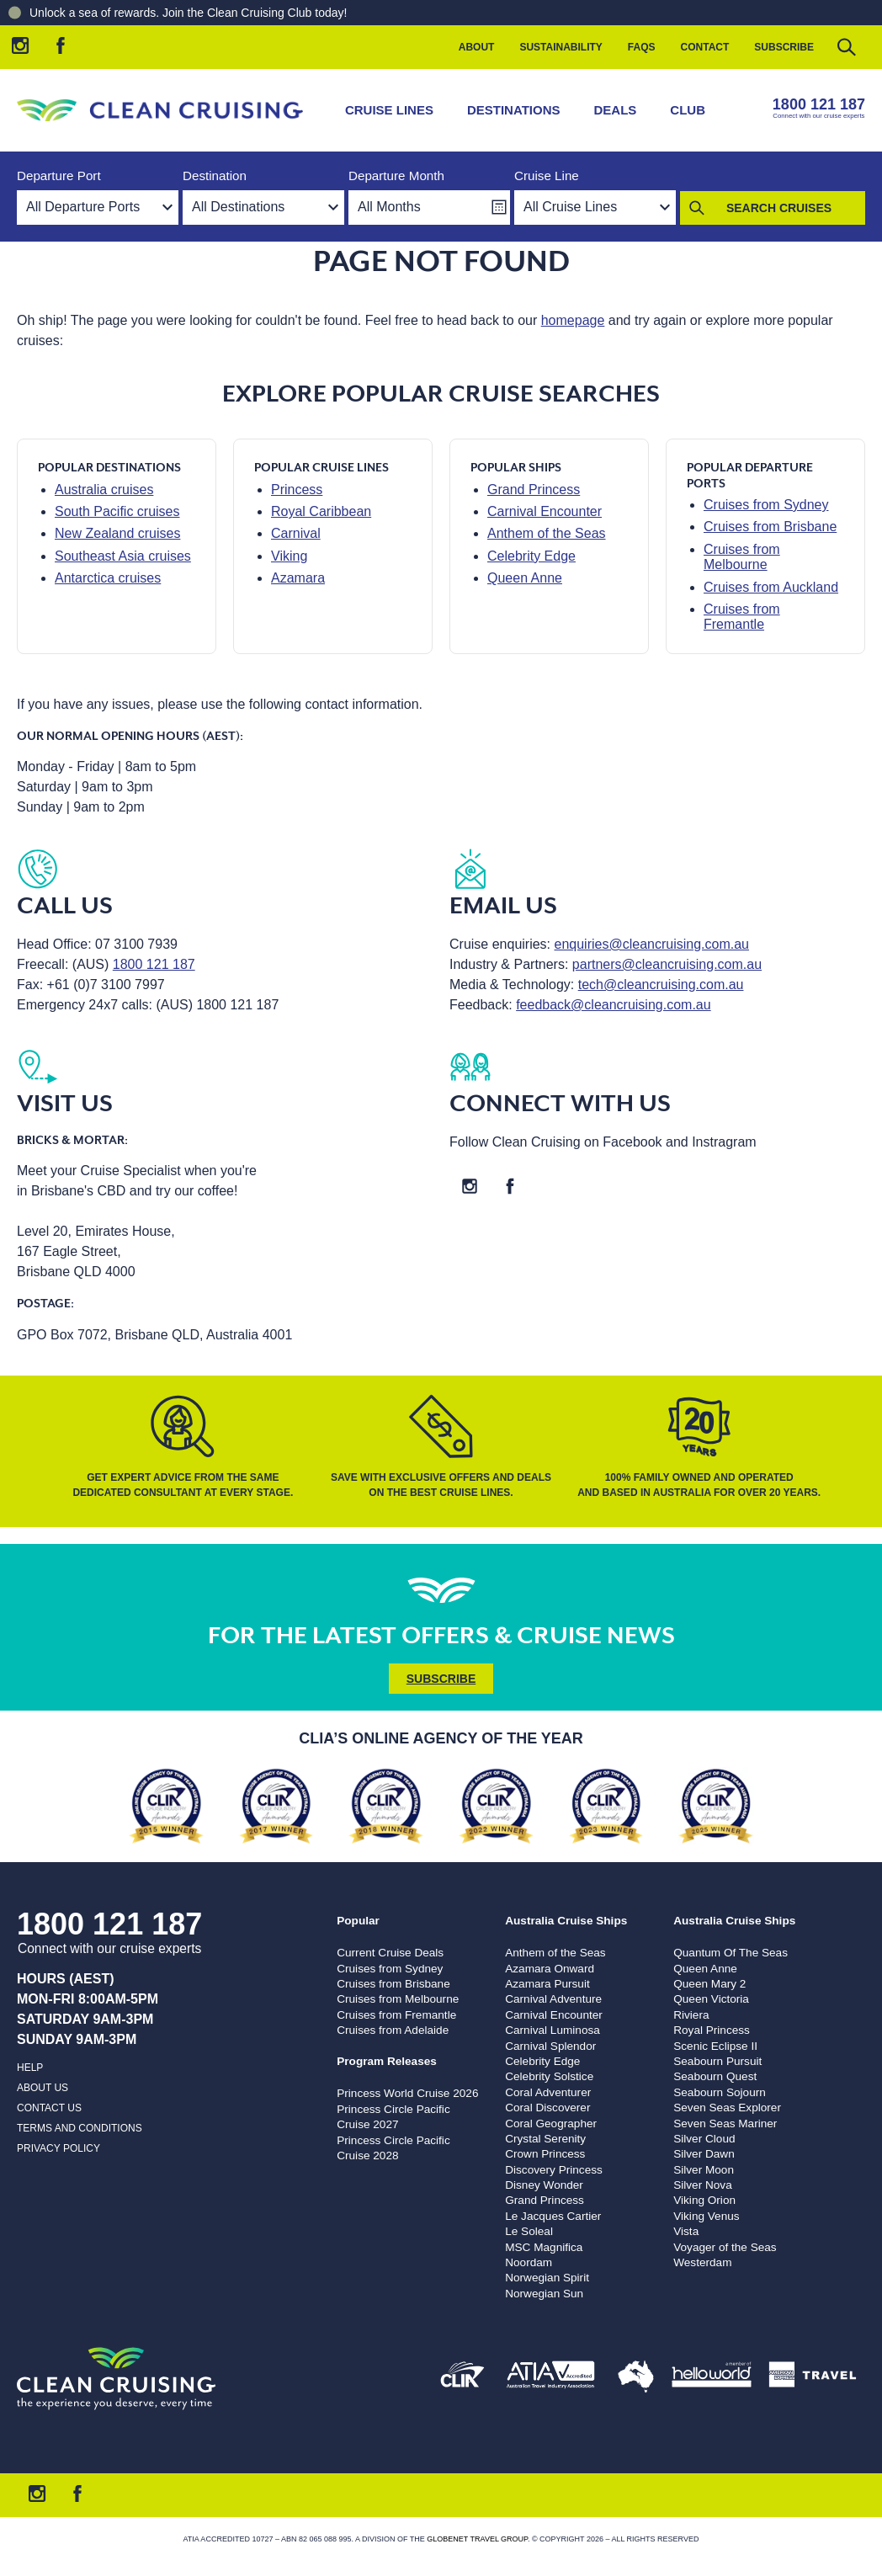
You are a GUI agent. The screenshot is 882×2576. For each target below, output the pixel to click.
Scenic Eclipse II (715, 2046)
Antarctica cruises (108, 578)
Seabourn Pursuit (717, 2061)
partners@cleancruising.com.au (667, 964)
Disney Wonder (544, 2185)
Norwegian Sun (544, 2293)
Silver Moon (703, 2170)
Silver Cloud (704, 2138)
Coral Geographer (551, 2123)
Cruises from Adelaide (393, 2030)
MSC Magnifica (543, 2247)
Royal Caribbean (321, 511)
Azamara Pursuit (547, 1983)
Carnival (296, 533)
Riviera (691, 2015)
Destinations (514, 110)
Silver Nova (702, 2185)
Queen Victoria (711, 1999)
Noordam (528, 2262)
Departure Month (396, 175)
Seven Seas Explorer (727, 2107)
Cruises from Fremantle (742, 616)
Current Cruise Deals (390, 1952)
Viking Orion (704, 2200)
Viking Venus (706, 2216)
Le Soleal (529, 2231)
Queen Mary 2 (709, 1983)
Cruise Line (546, 175)
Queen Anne (524, 578)
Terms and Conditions (79, 2128)
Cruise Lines (389, 110)
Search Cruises (779, 208)
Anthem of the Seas (546, 533)
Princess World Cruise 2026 (407, 2093)
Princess (296, 489)
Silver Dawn (704, 2154)
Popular (358, 1920)
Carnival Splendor (550, 2046)
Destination (215, 175)
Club (687, 110)
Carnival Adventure (553, 1999)
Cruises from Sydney (766, 505)
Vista (686, 2231)
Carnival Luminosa (552, 2030)
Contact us (49, 2108)
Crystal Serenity (545, 2138)
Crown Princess (545, 2154)
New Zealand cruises (117, 533)
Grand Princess (533, 489)
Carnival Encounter (544, 511)
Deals (615, 110)
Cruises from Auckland (771, 587)
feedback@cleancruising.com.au (613, 1005)
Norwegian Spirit (547, 2277)
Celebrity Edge (531, 556)
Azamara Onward (549, 1968)
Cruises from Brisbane (770, 526)
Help (30, 2067)
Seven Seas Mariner (725, 2123)
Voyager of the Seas (724, 2247)
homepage (573, 320)
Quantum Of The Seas (730, 1952)
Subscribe (784, 47)
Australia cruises (104, 489)
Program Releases (387, 2061)
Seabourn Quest (715, 2076)
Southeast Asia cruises (123, 556)
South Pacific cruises (117, 511)
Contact (705, 47)
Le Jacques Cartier (553, 2216)
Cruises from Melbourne (742, 557)
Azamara (298, 578)
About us (42, 2088)
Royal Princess (711, 2030)
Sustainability (560, 47)
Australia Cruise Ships (566, 1920)
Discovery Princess (554, 2170)
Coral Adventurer (548, 2092)
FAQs (642, 47)
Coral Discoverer (547, 2107)
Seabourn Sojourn (719, 2092)
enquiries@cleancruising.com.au (652, 944)
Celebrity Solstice (549, 2076)
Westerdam (702, 2262)
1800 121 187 (819, 104)
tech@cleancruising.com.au (661, 984)
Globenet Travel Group (477, 2539)
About (477, 47)
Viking (289, 556)
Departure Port (59, 175)
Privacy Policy (58, 2148)
